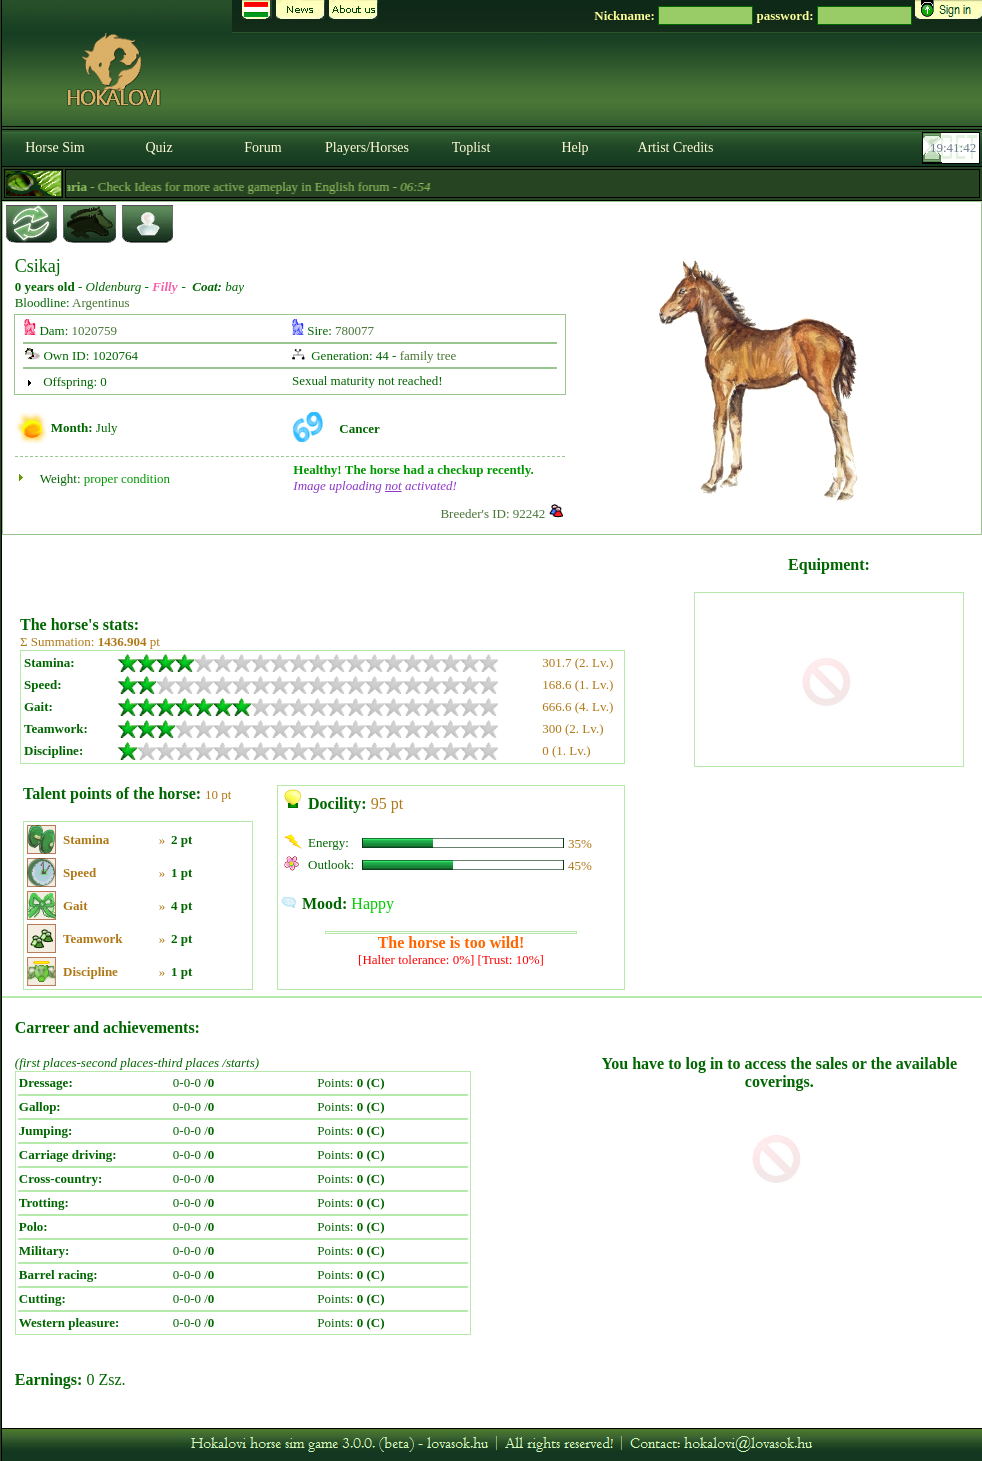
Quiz (158, 147)
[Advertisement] (355, 568)
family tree (428, 355)
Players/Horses (367, 147)
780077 (354, 330)
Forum (262, 147)
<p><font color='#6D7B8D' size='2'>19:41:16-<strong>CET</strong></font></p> (953, 148)
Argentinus (101, 302)
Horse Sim (55, 147)
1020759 (95, 330)
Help (574, 147)
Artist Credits (676, 147)
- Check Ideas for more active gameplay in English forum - (261, 186)
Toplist (471, 147)
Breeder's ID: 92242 (492, 513)
